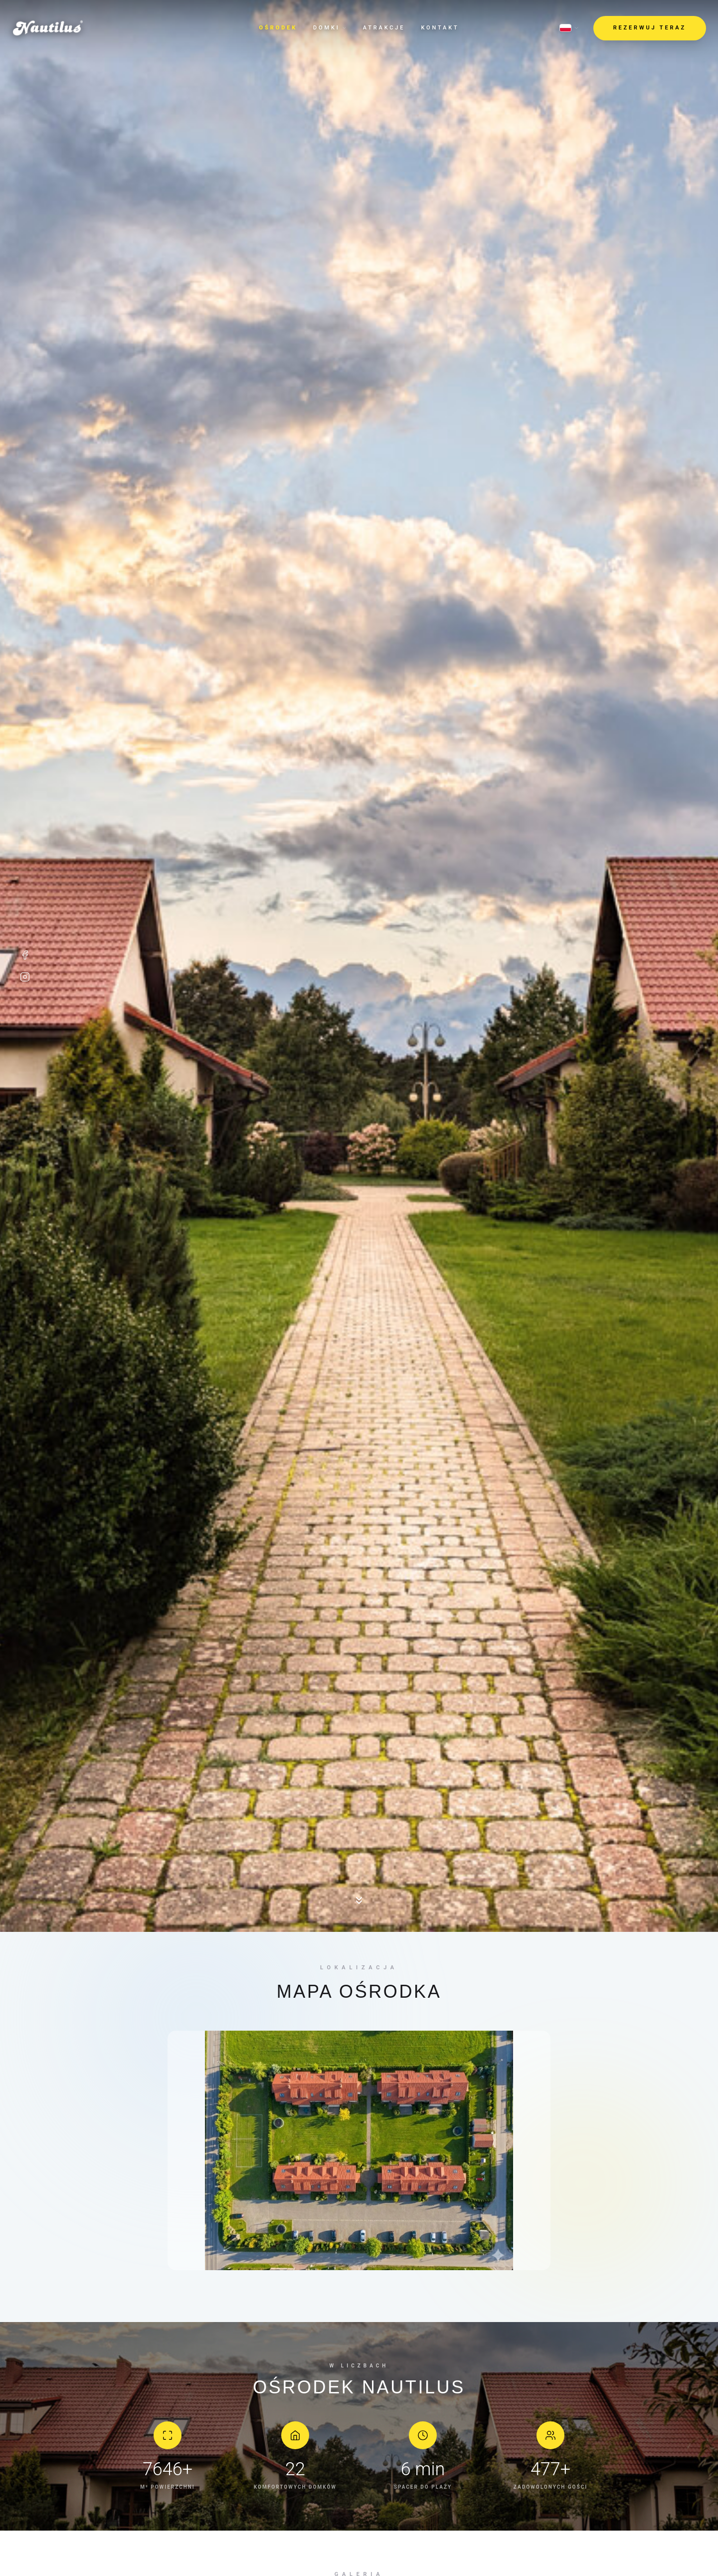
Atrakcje (384, 27)
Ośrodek (278, 27)
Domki (330, 27)
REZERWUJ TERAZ (649, 27)
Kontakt (440, 27)
